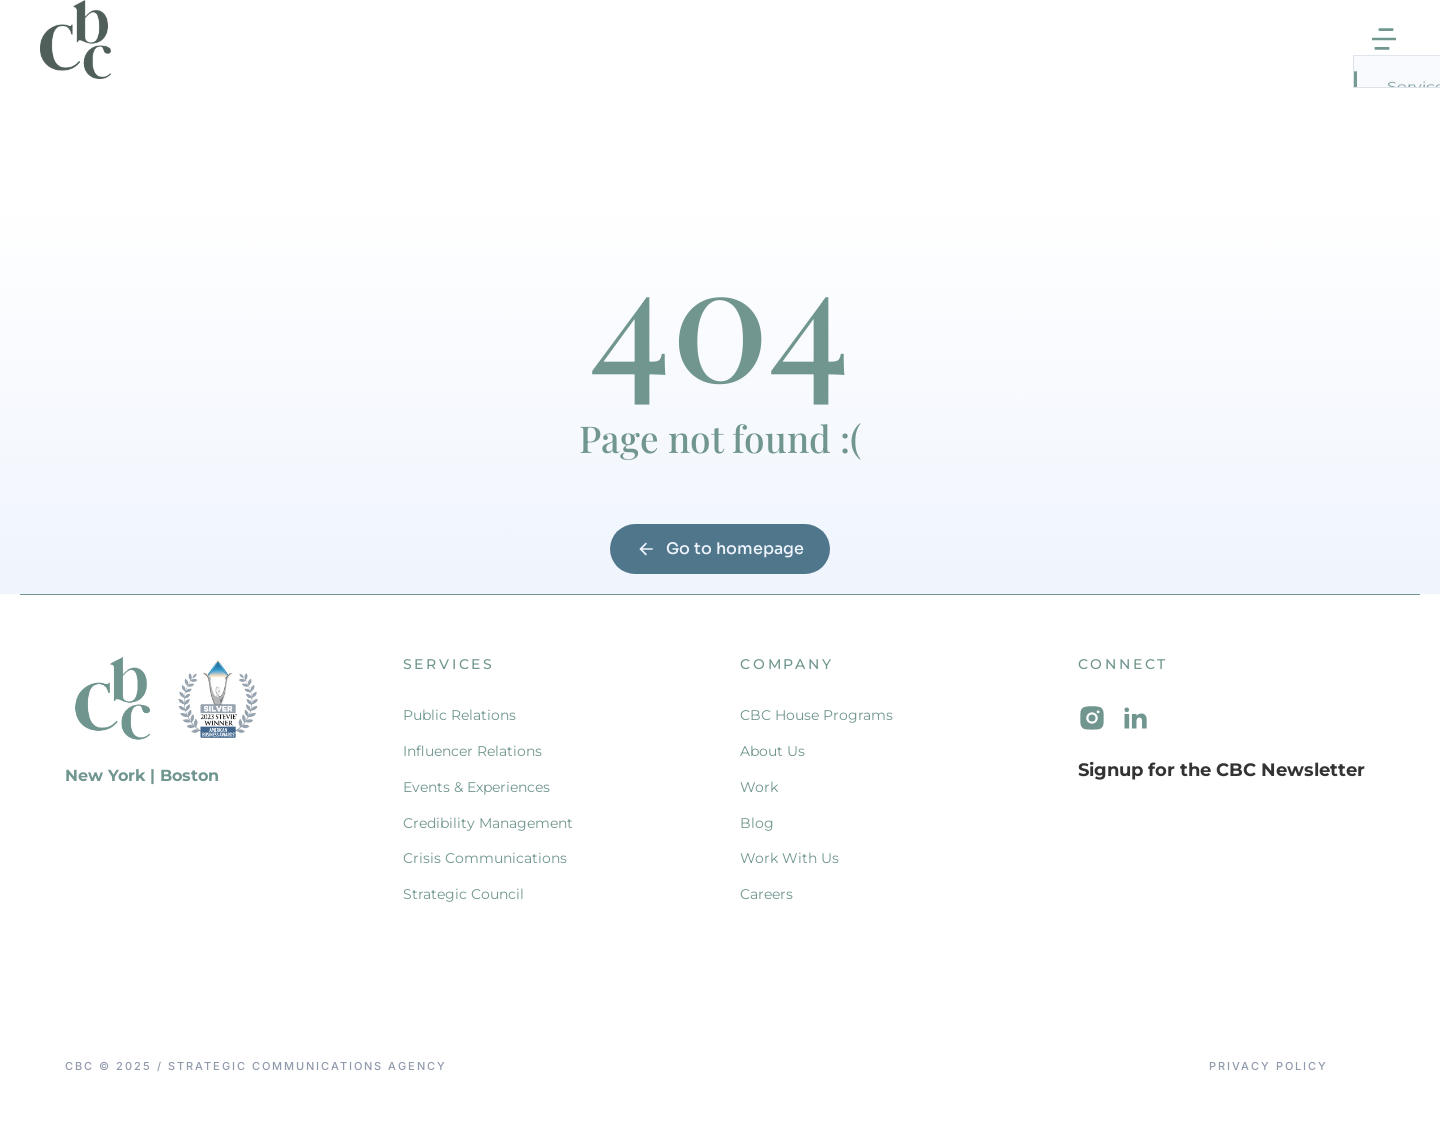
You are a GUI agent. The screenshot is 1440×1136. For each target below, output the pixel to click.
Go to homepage (720, 569)
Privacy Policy (1268, 1088)
